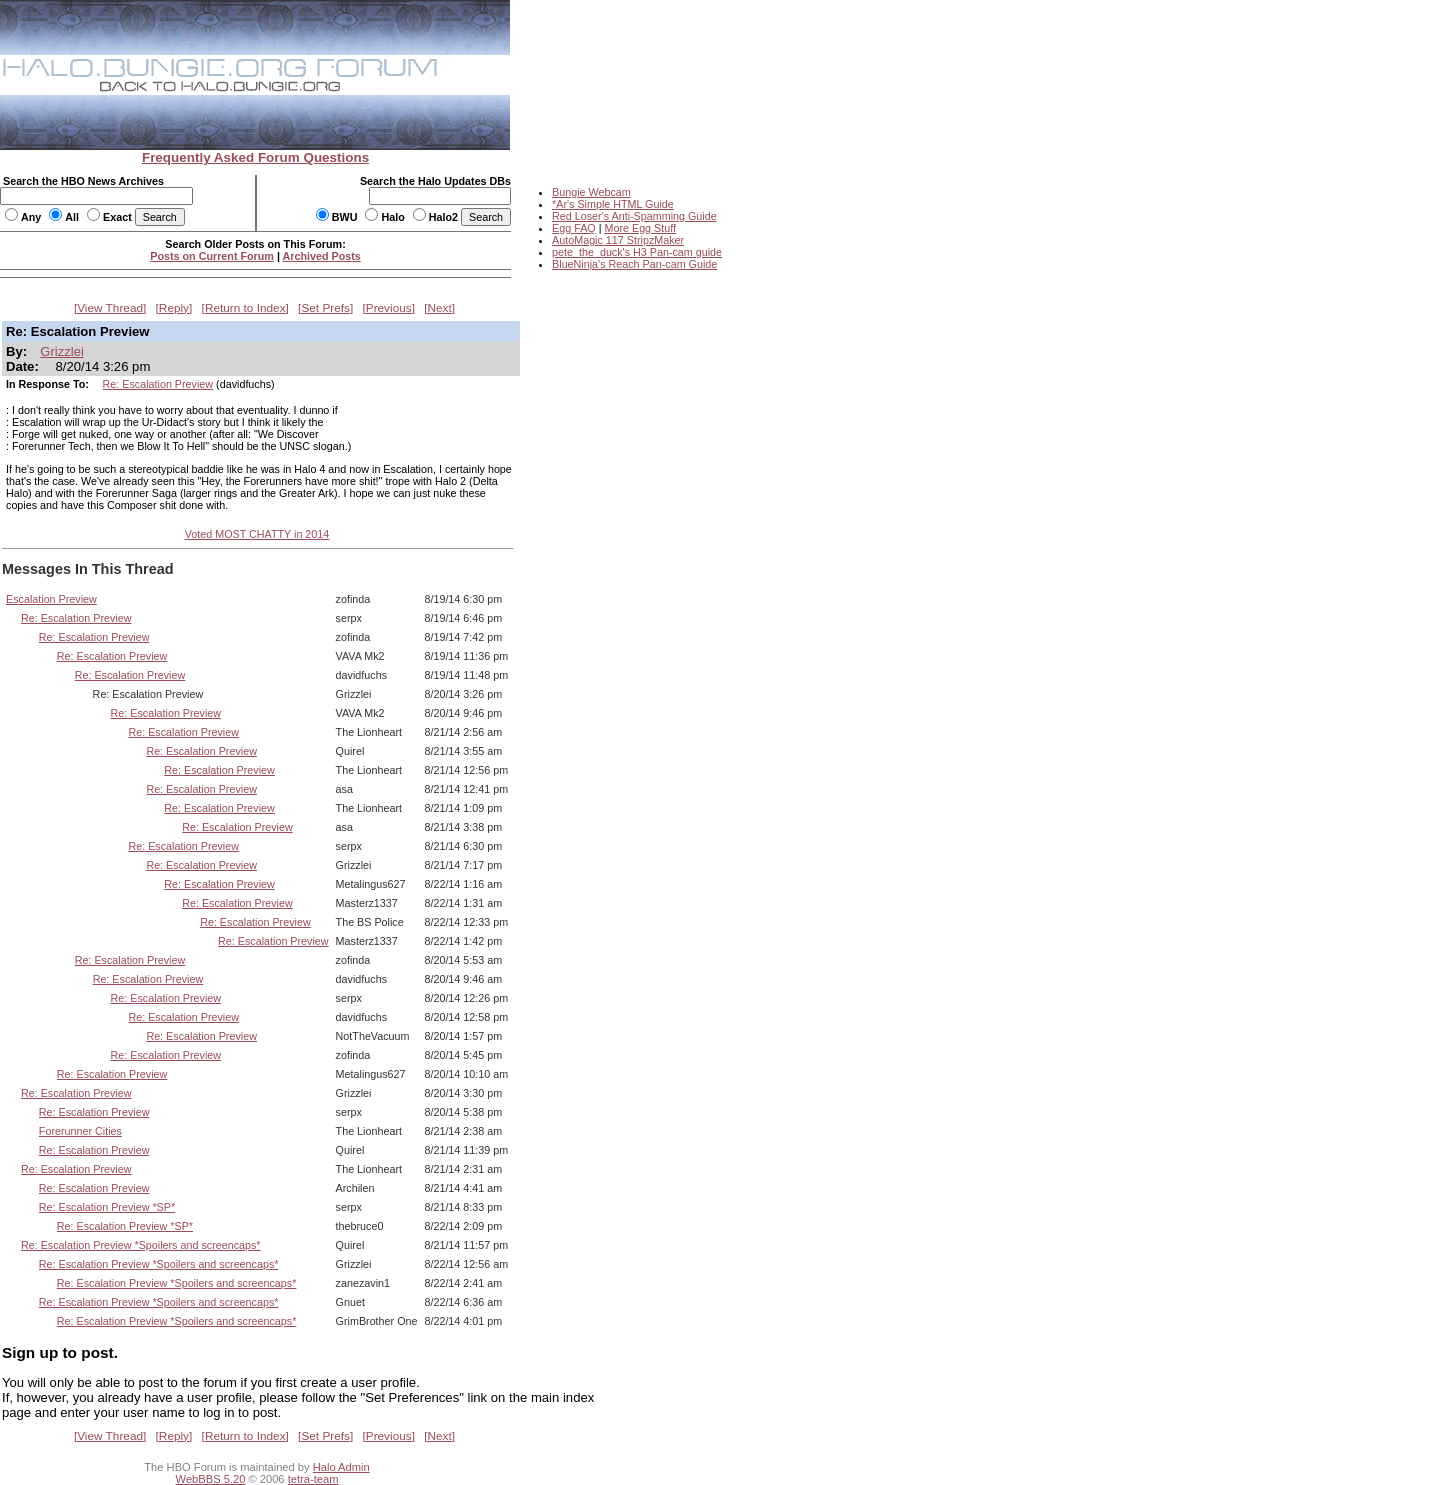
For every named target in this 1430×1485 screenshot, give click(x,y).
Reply (174, 308)
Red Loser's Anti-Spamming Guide (634, 216)
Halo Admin (341, 1467)
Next (440, 308)
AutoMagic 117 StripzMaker (618, 240)
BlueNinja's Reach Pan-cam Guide (634, 264)
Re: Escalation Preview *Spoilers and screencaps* (141, 1245)
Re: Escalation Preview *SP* (107, 1207)
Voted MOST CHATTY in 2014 (257, 534)
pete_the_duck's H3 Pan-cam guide (637, 252)
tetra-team (313, 1479)
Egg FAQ (574, 228)
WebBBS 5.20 (211, 1479)
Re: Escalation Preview (158, 384)
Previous (389, 308)
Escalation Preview (51, 599)
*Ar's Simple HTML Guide (613, 204)
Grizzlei (62, 351)
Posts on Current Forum (212, 256)
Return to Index (245, 308)
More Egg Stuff (640, 228)
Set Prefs (325, 308)
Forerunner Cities (80, 1131)
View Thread (110, 308)
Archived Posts (322, 256)
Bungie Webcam (591, 192)
